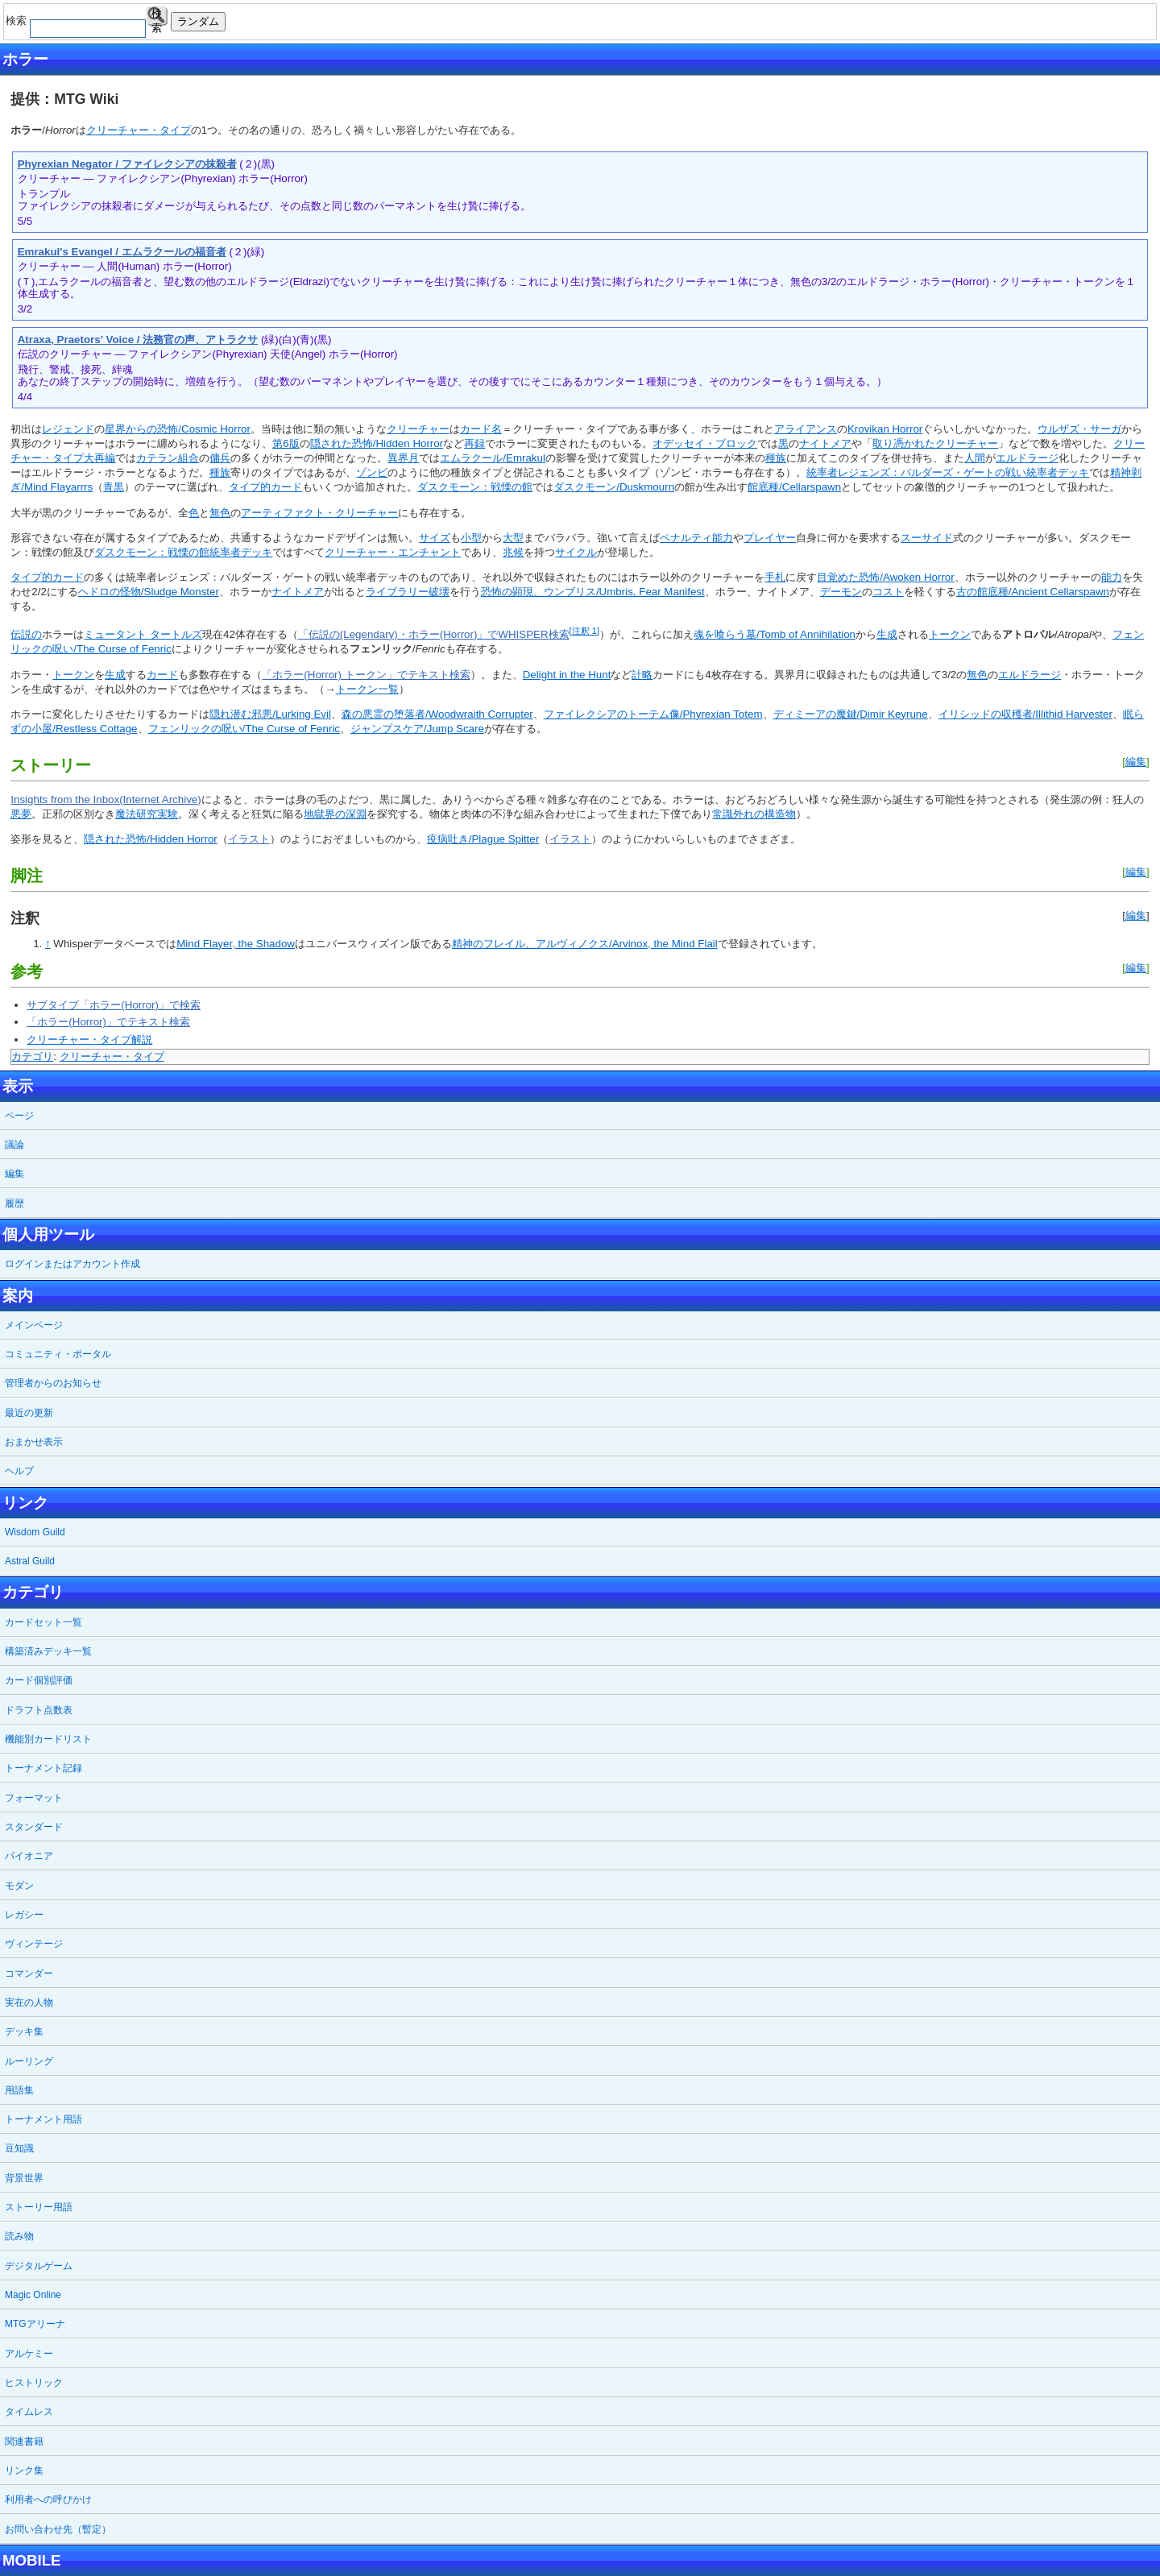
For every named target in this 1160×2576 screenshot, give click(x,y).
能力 (1111, 577)
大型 (513, 538)
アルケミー (29, 2353)
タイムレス (29, 2411)
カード (162, 675)
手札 (774, 577)
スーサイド (927, 538)
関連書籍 (24, 2441)
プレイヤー (770, 538)
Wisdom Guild (35, 1532)
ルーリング (29, 2061)
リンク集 (24, 2470)
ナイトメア (825, 443)
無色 (219, 513)
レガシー (24, 1914)
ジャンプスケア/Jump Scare (417, 729)
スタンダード (34, 1827)
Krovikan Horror (884, 429)
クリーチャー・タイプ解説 (89, 1039)
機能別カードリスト (48, 1739)
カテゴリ (32, 1056)
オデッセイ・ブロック (704, 443)
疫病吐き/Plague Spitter (483, 839)
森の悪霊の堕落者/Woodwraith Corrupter (437, 714)
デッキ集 (24, 2031)
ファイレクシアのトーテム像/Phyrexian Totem (653, 714)
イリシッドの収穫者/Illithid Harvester (1025, 714)
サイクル (576, 552)
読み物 (19, 2236)
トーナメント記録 (43, 1768)
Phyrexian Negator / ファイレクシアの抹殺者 (127, 164)
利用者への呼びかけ (48, 2499)
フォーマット (34, 1798)
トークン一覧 (367, 689)
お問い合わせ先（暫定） (58, 2529)
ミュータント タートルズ (143, 634)
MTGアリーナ (35, 2324)
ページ (19, 1115)
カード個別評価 (38, 1680)
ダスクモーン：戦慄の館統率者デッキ (183, 552)
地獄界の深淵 (335, 814)
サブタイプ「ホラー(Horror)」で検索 (114, 1005)
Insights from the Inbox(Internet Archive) (105, 799)
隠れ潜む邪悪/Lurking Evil (270, 714)
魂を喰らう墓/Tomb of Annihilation (775, 634)
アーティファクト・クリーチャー (319, 513)
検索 (156, 16)
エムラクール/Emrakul (492, 458)
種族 (775, 458)
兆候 (513, 552)
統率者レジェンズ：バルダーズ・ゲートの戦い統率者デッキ (947, 472)
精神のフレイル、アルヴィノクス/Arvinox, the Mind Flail (585, 944)
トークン (950, 634)
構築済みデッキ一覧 (48, 1651)
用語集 (19, 2090)
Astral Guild (30, 1561)
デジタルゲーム (38, 2266)
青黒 (113, 487)
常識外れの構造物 (754, 814)
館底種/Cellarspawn (794, 487)
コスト (888, 592)
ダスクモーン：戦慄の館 (474, 487)
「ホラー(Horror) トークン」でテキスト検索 (366, 675)
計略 (642, 675)
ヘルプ (19, 1470)
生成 (886, 634)
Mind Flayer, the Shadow (235, 944)
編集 (1135, 762)
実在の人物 (29, 2002)
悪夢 (20, 814)
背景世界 (24, 2178)
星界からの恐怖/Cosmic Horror (178, 429)
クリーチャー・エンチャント (393, 552)
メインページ (34, 1325)
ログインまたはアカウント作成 (72, 1263)
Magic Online (33, 2295)
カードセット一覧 (43, 1622)
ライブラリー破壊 (408, 592)
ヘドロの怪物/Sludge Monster (148, 592)
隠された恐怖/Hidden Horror (376, 443)
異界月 (403, 458)
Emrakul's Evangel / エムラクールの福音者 (122, 252)
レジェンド (68, 429)
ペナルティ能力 (696, 538)
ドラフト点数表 (38, 1710)
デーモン (841, 592)
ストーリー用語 (38, 2207)
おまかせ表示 (34, 1441)
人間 (974, 458)
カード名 (481, 429)
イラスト (249, 839)
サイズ (434, 538)
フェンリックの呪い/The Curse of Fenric (244, 729)
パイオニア (29, 1856)
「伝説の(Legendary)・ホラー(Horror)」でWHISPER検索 (434, 634)
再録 (474, 443)
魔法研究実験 (146, 814)
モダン (19, 1885)
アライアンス (805, 429)
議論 (14, 1144)
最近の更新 (29, 1412)
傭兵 (219, 458)
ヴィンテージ (34, 1943)
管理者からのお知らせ (53, 1383)
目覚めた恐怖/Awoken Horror (885, 577)
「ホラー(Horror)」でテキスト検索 (108, 1022)
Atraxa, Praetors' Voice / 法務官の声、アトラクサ (138, 339)
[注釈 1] (584, 631)
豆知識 (19, 2148)
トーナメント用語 (43, 2119)
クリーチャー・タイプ (138, 130)
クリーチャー (418, 429)
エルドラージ (1027, 458)
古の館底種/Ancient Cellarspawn (1032, 592)
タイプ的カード (265, 487)
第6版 (285, 443)
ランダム (198, 21)
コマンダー (29, 1973)
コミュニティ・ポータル (58, 1354)
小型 (471, 538)
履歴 (14, 1203)
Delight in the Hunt (567, 675)
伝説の (26, 634)
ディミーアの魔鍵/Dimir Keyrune (850, 714)
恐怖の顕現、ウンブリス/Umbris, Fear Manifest (593, 592)
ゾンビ (371, 472)
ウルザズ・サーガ (1079, 429)
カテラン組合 (167, 458)
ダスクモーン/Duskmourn (613, 487)
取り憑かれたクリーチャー (935, 443)
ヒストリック (34, 2382)
